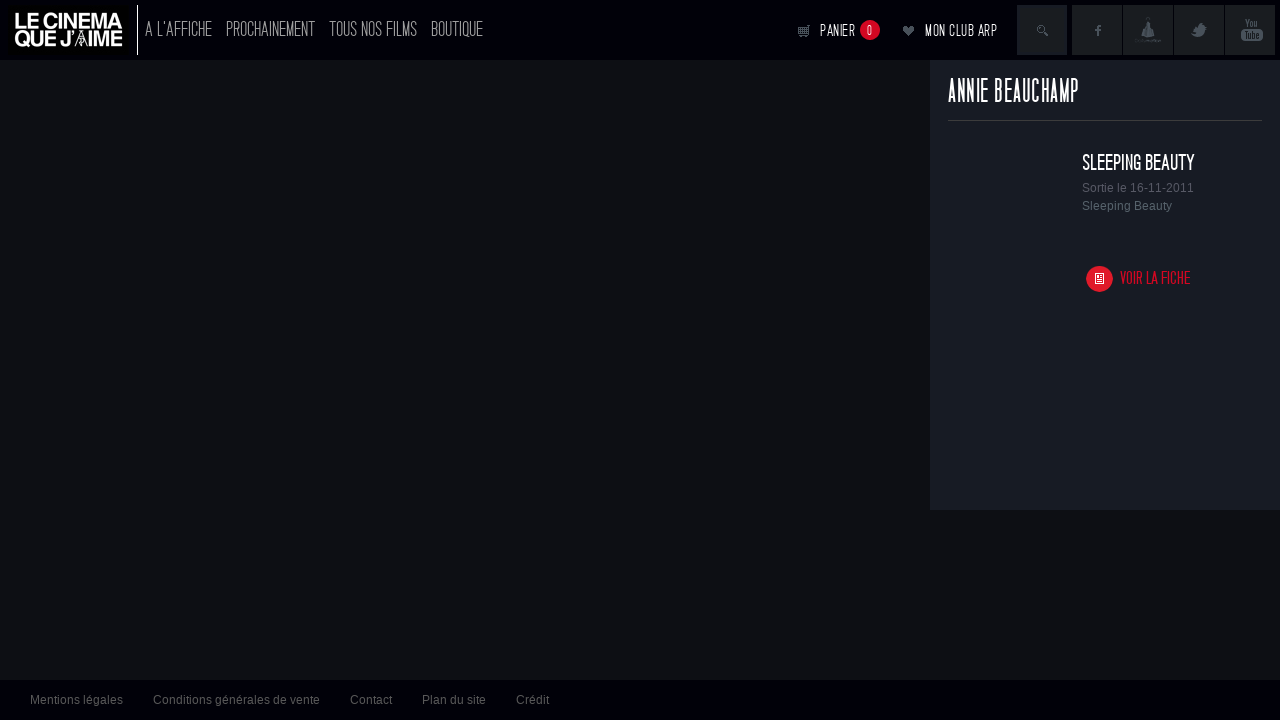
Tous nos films (373, 29)
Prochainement (270, 29)
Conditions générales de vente (236, 700)
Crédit (532, 700)
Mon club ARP (961, 30)
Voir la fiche (1155, 278)
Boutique (457, 29)
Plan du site (454, 700)
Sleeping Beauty (1138, 163)
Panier (850, 30)
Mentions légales (76, 700)
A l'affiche (178, 29)
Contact (371, 700)
